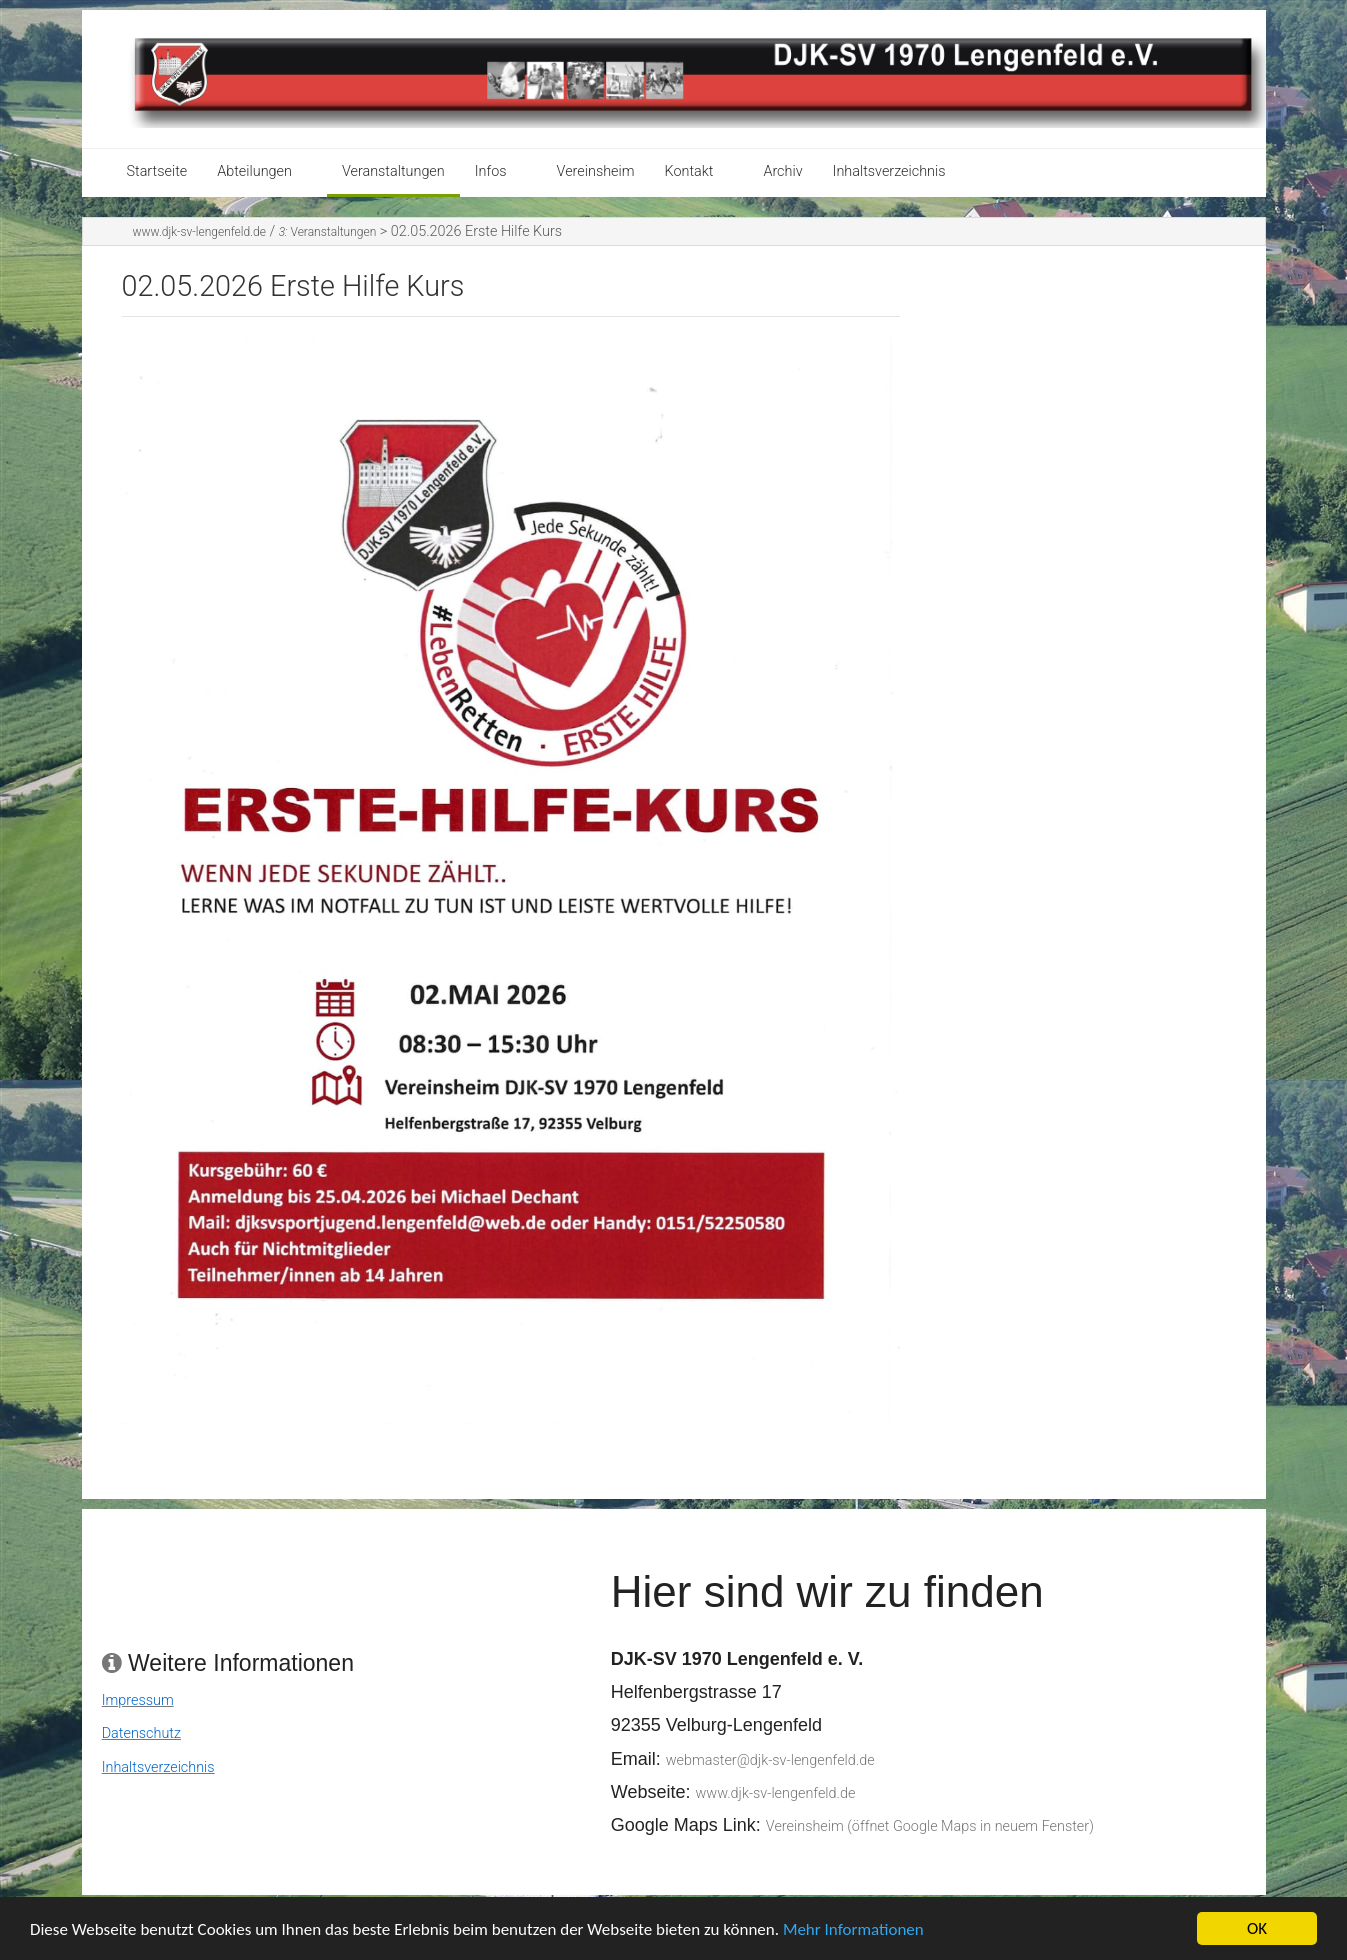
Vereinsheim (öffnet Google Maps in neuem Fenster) (930, 1826)
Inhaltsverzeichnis (889, 171)
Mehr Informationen (853, 1938)
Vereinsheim (596, 171)
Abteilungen (254, 171)
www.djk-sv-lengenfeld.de (199, 232)
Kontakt (689, 171)
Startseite (157, 171)
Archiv (782, 171)
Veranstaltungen (393, 171)
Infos (491, 171)
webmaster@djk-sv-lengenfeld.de (770, 1760)
